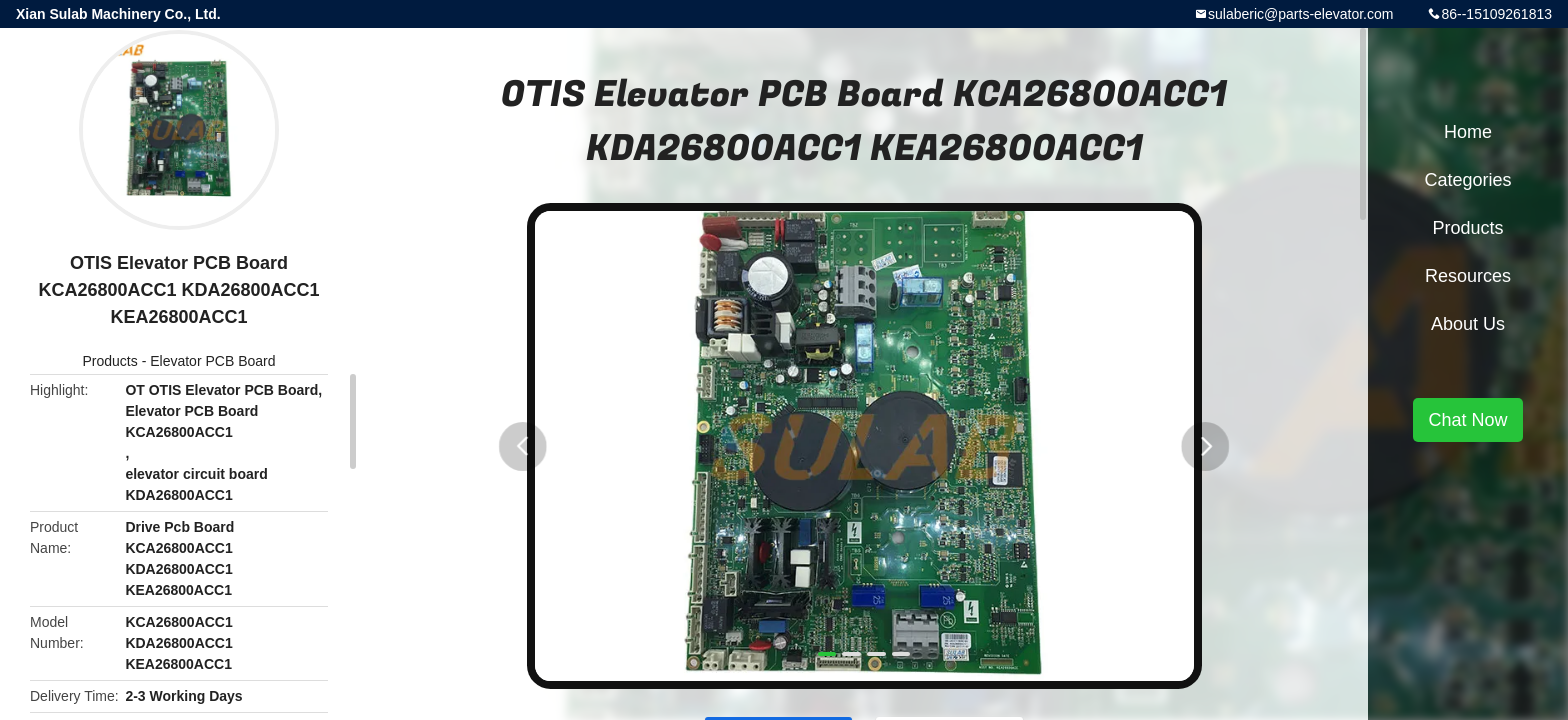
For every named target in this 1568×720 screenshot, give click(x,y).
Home (1468, 132)
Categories (1467, 180)
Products (110, 361)
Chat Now (1467, 420)
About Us (1468, 324)
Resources (1468, 276)
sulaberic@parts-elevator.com (1300, 14)
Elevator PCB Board (212, 361)
